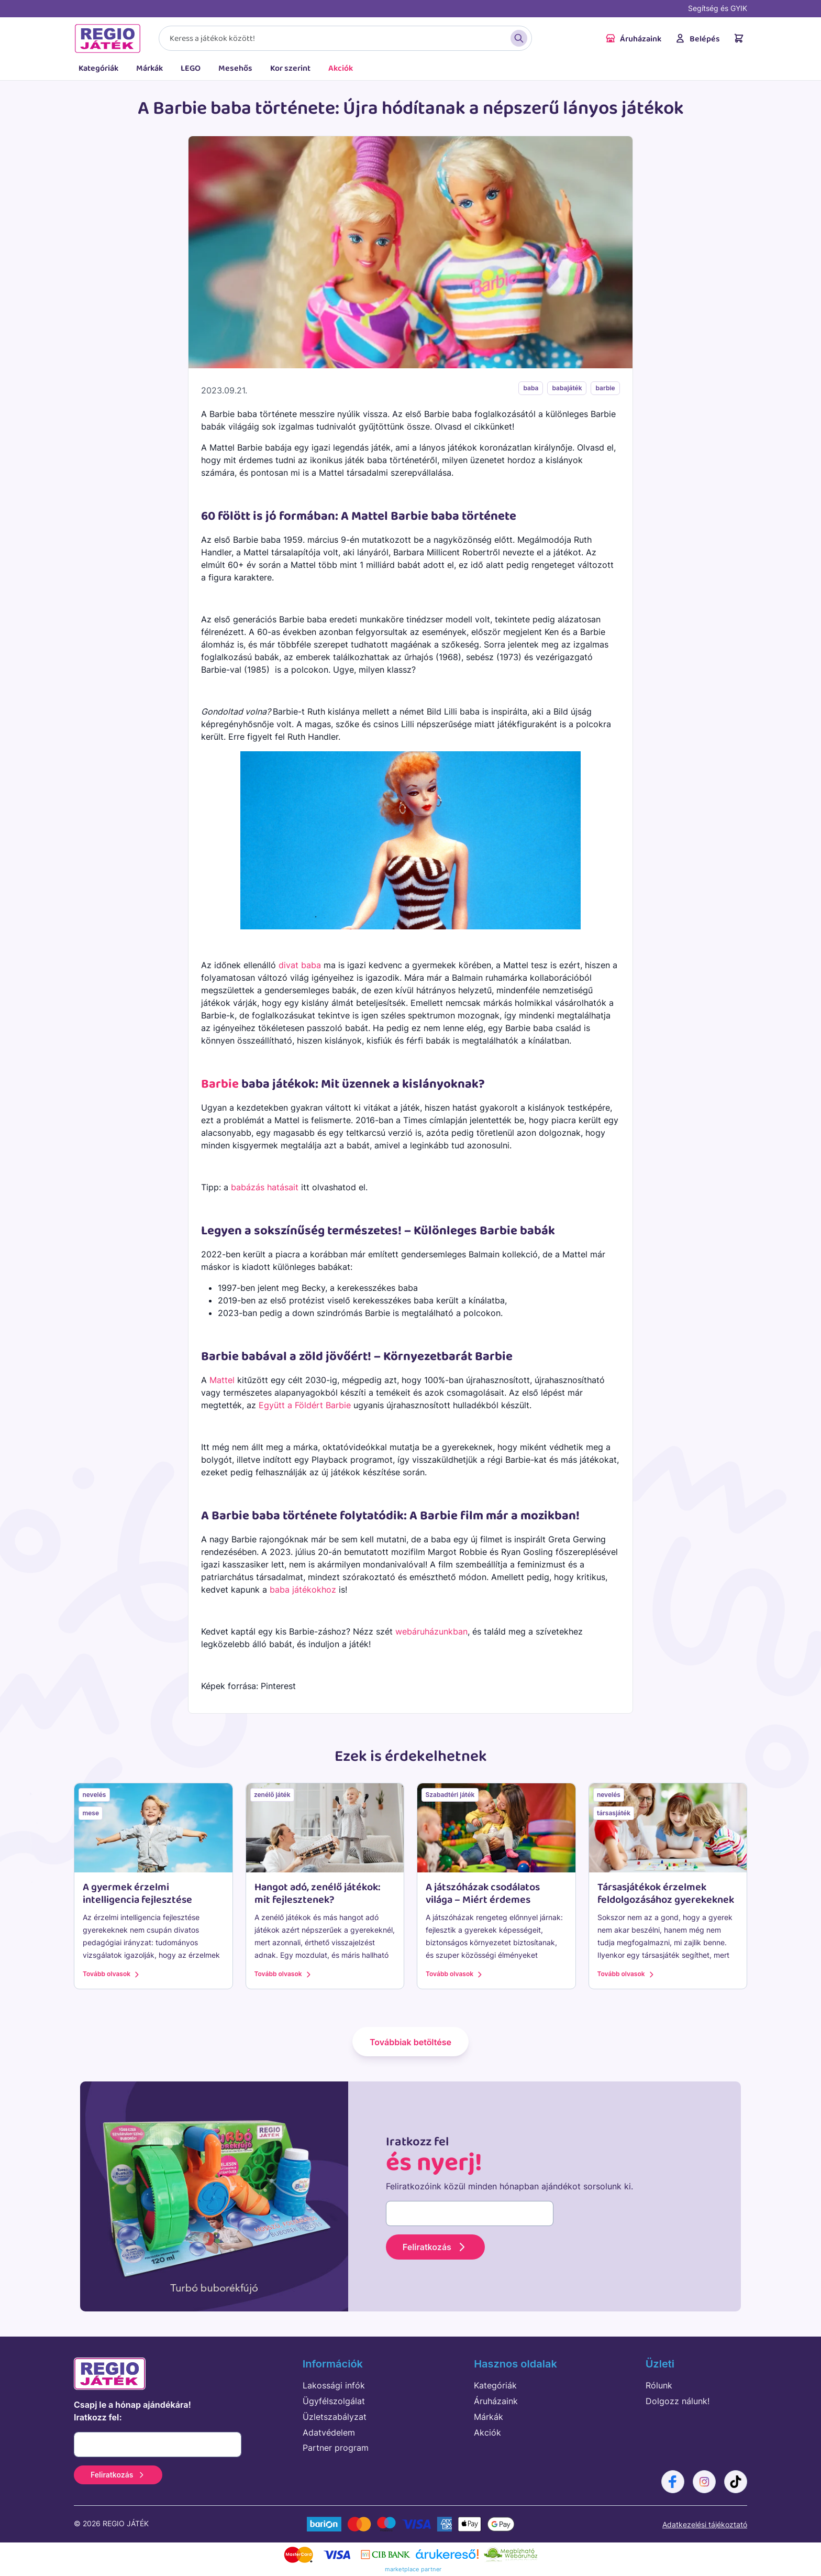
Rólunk (659, 2385)
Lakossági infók (334, 2385)
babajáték (567, 388)
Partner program (336, 2447)
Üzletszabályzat (335, 2416)
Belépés (697, 39)
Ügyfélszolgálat (334, 2401)
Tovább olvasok (112, 1974)
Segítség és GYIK (717, 8)
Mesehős (235, 68)
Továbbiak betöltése (410, 2042)
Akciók (340, 68)
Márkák (149, 68)
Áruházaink (633, 39)
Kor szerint (290, 68)
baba (530, 388)
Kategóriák (98, 68)
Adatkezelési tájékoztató (704, 2524)
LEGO (191, 68)
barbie (605, 388)
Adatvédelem (329, 2432)
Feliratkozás (435, 2247)
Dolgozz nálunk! (677, 2401)
